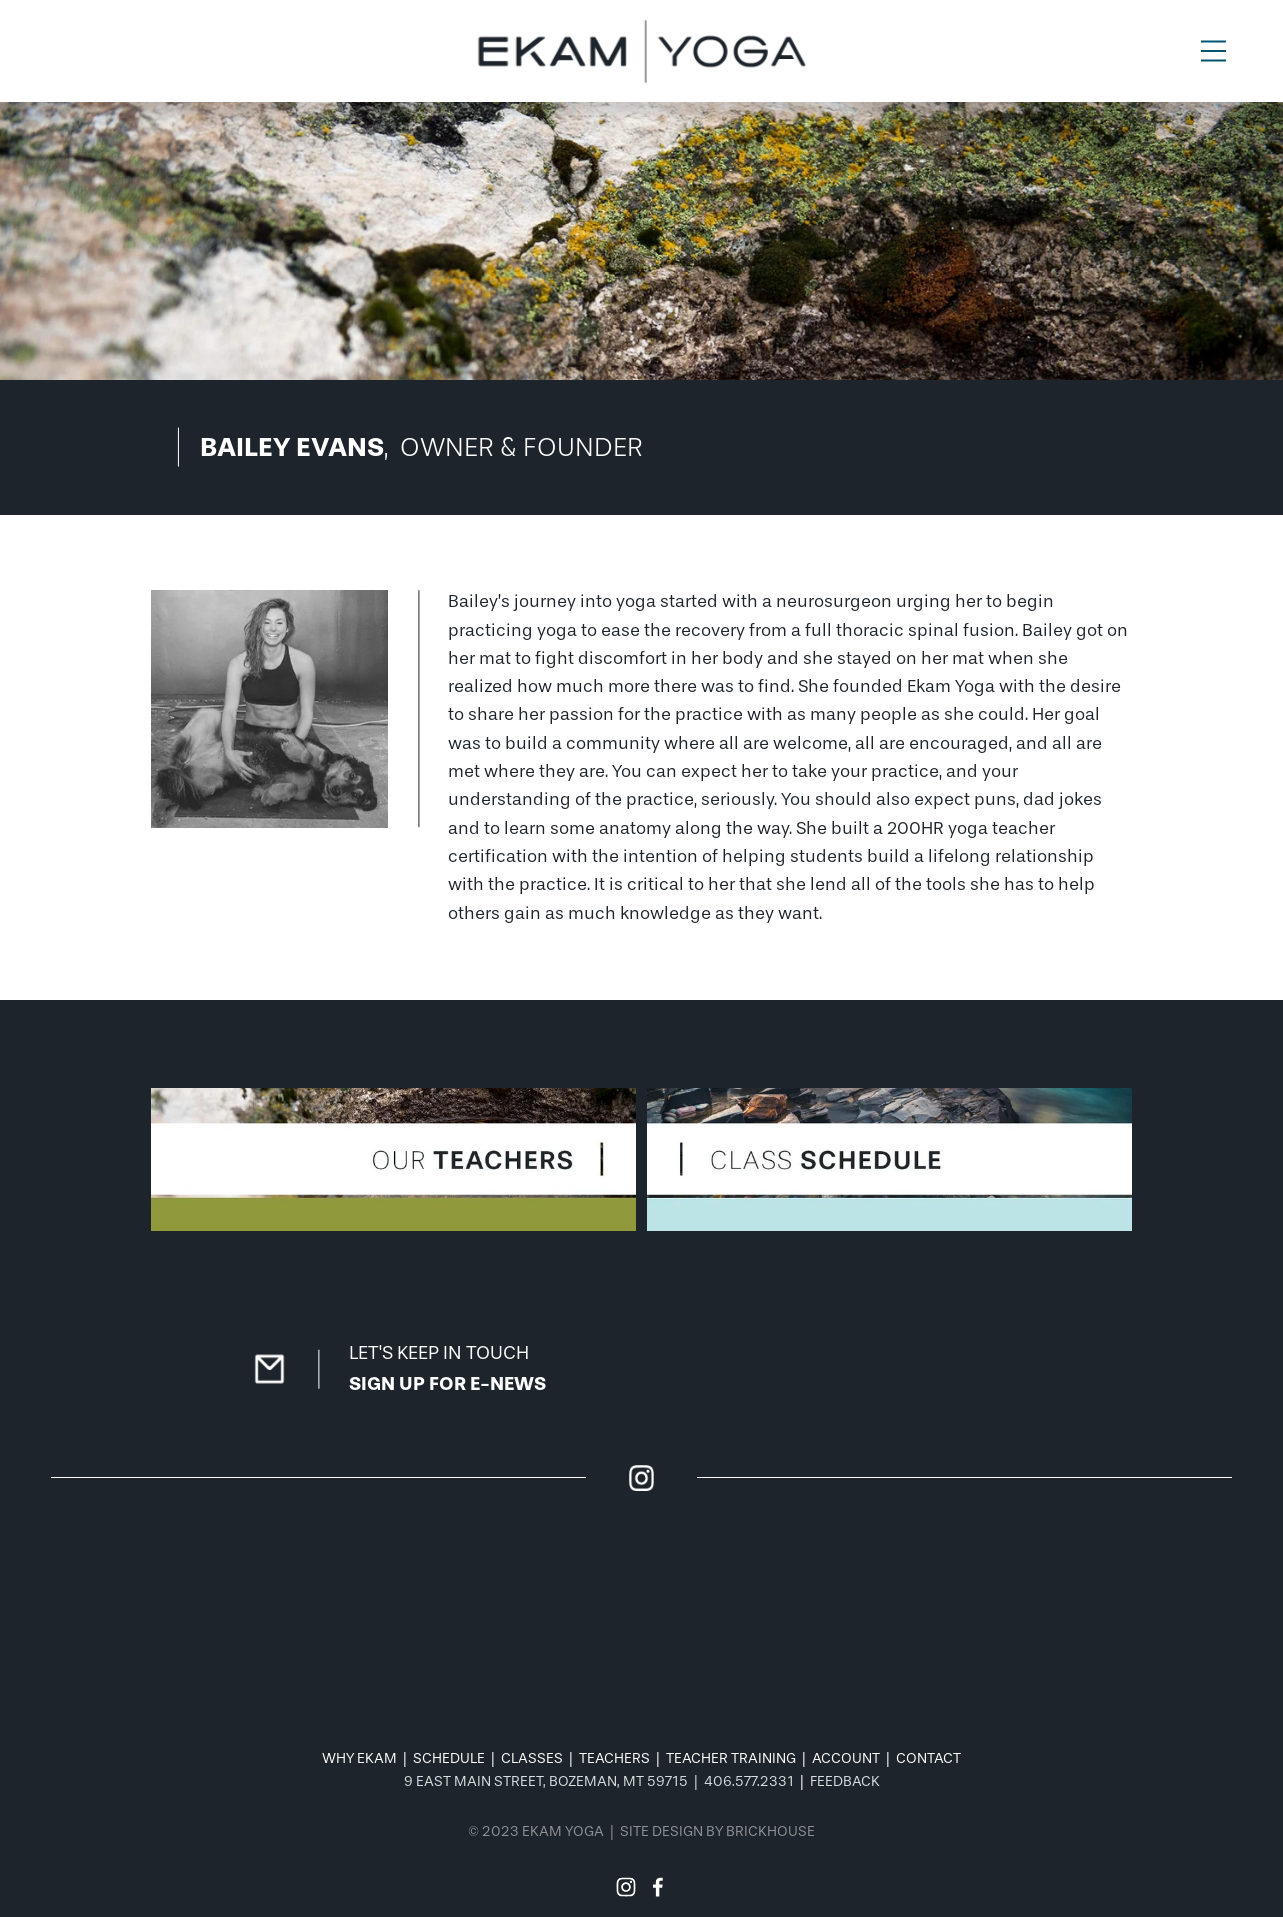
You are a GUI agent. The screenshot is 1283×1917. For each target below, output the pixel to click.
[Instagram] (626, 1887)
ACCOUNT (846, 1758)
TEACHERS (614, 1758)
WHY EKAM (359, 1758)
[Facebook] (658, 1887)
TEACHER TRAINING (731, 1758)
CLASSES (532, 1758)
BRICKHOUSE (770, 1831)
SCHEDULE (449, 1758)
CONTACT (928, 1758)
